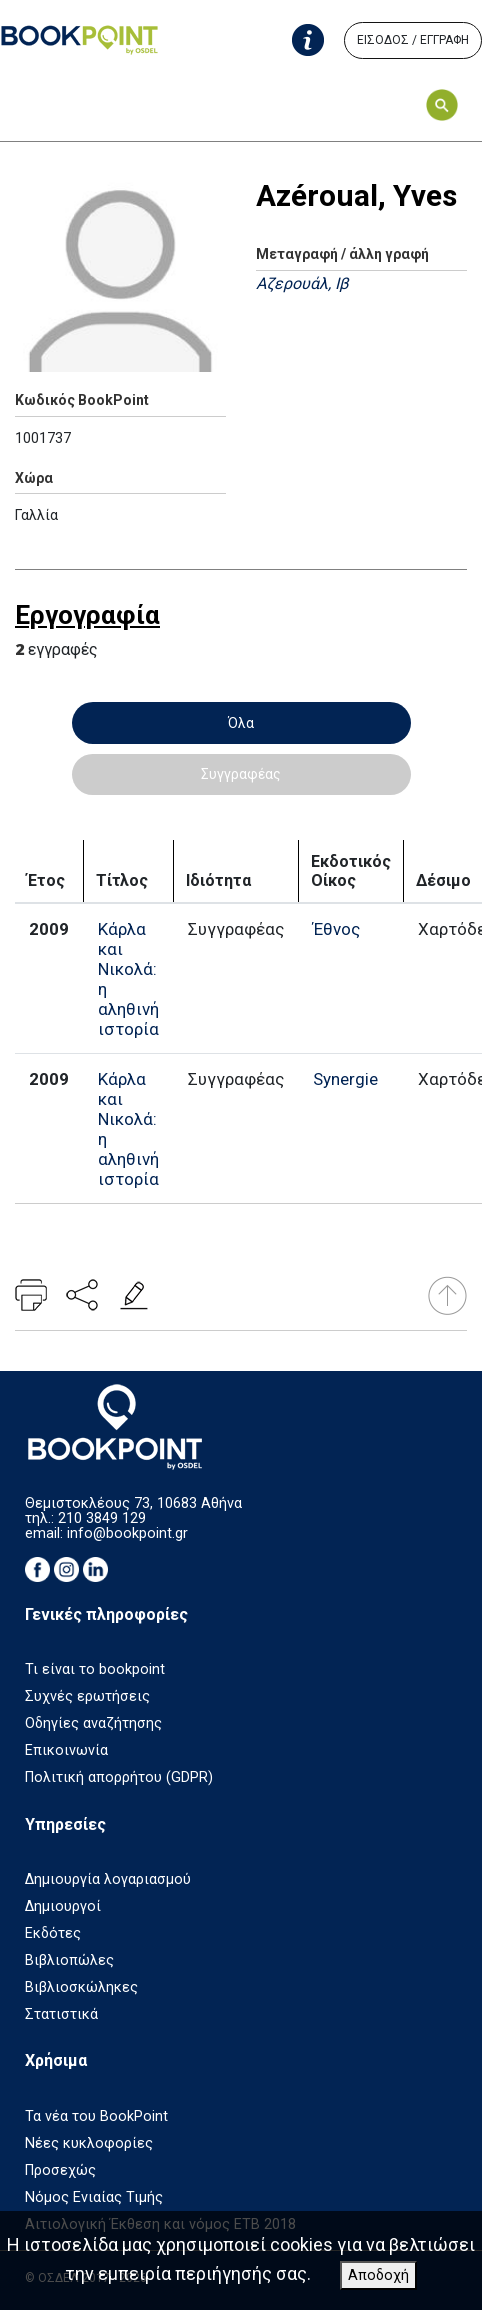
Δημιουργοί (63, 1906)
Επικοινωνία (66, 1750)
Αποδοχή (378, 2275)
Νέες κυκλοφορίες (89, 2143)
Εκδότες (53, 1933)
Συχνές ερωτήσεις (87, 1696)
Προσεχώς (60, 2170)
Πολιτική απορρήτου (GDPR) (119, 1777)
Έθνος (336, 929)
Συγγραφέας (241, 774)
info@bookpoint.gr (127, 1533)
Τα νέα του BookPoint (96, 2116)
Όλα (241, 723)
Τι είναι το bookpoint (95, 1669)
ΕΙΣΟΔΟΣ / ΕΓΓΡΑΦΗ (413, 40)
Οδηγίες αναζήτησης (93, 1723)
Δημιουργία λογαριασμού (108, 1879)
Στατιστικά (61, 2014)
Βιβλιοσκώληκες (81, 1987)
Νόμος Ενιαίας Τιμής (94, 2197)
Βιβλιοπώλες (69, 1960)
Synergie (345, 1079)
